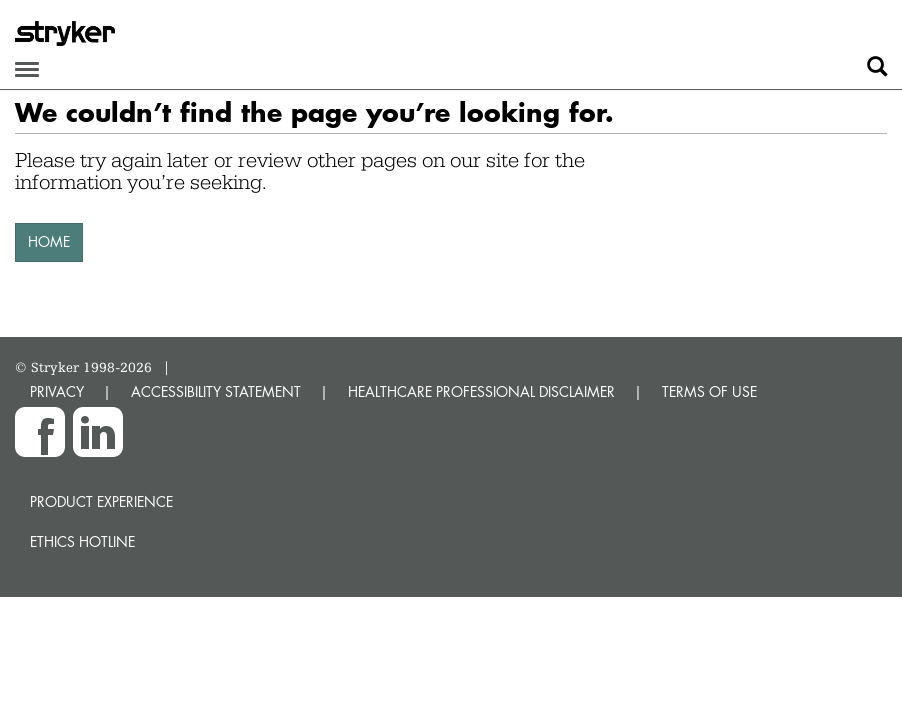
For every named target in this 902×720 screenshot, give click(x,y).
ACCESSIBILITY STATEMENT (216, 391)
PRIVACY (57, 391)
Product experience (101, 501)
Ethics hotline (82, 541)
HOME (49, 241)
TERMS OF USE (709, 391)
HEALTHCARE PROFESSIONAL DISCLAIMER (481, 391)
